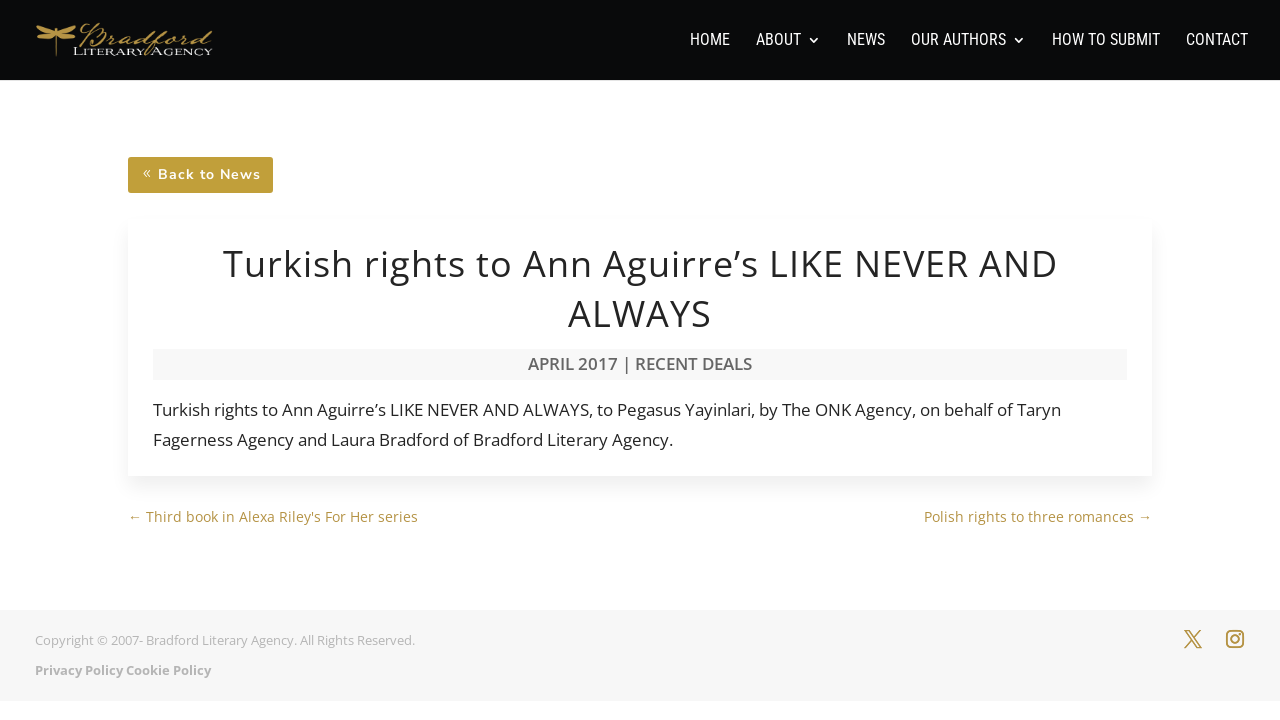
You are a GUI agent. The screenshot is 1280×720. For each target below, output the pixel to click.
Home (710, 41)
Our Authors (958, 41)
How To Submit (1106, 41)
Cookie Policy (168, 670)
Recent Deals (693, 363)
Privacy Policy (79, 670)
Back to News (209, 174)
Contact (1217, 41)
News (866, 41)
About (778, 41)
